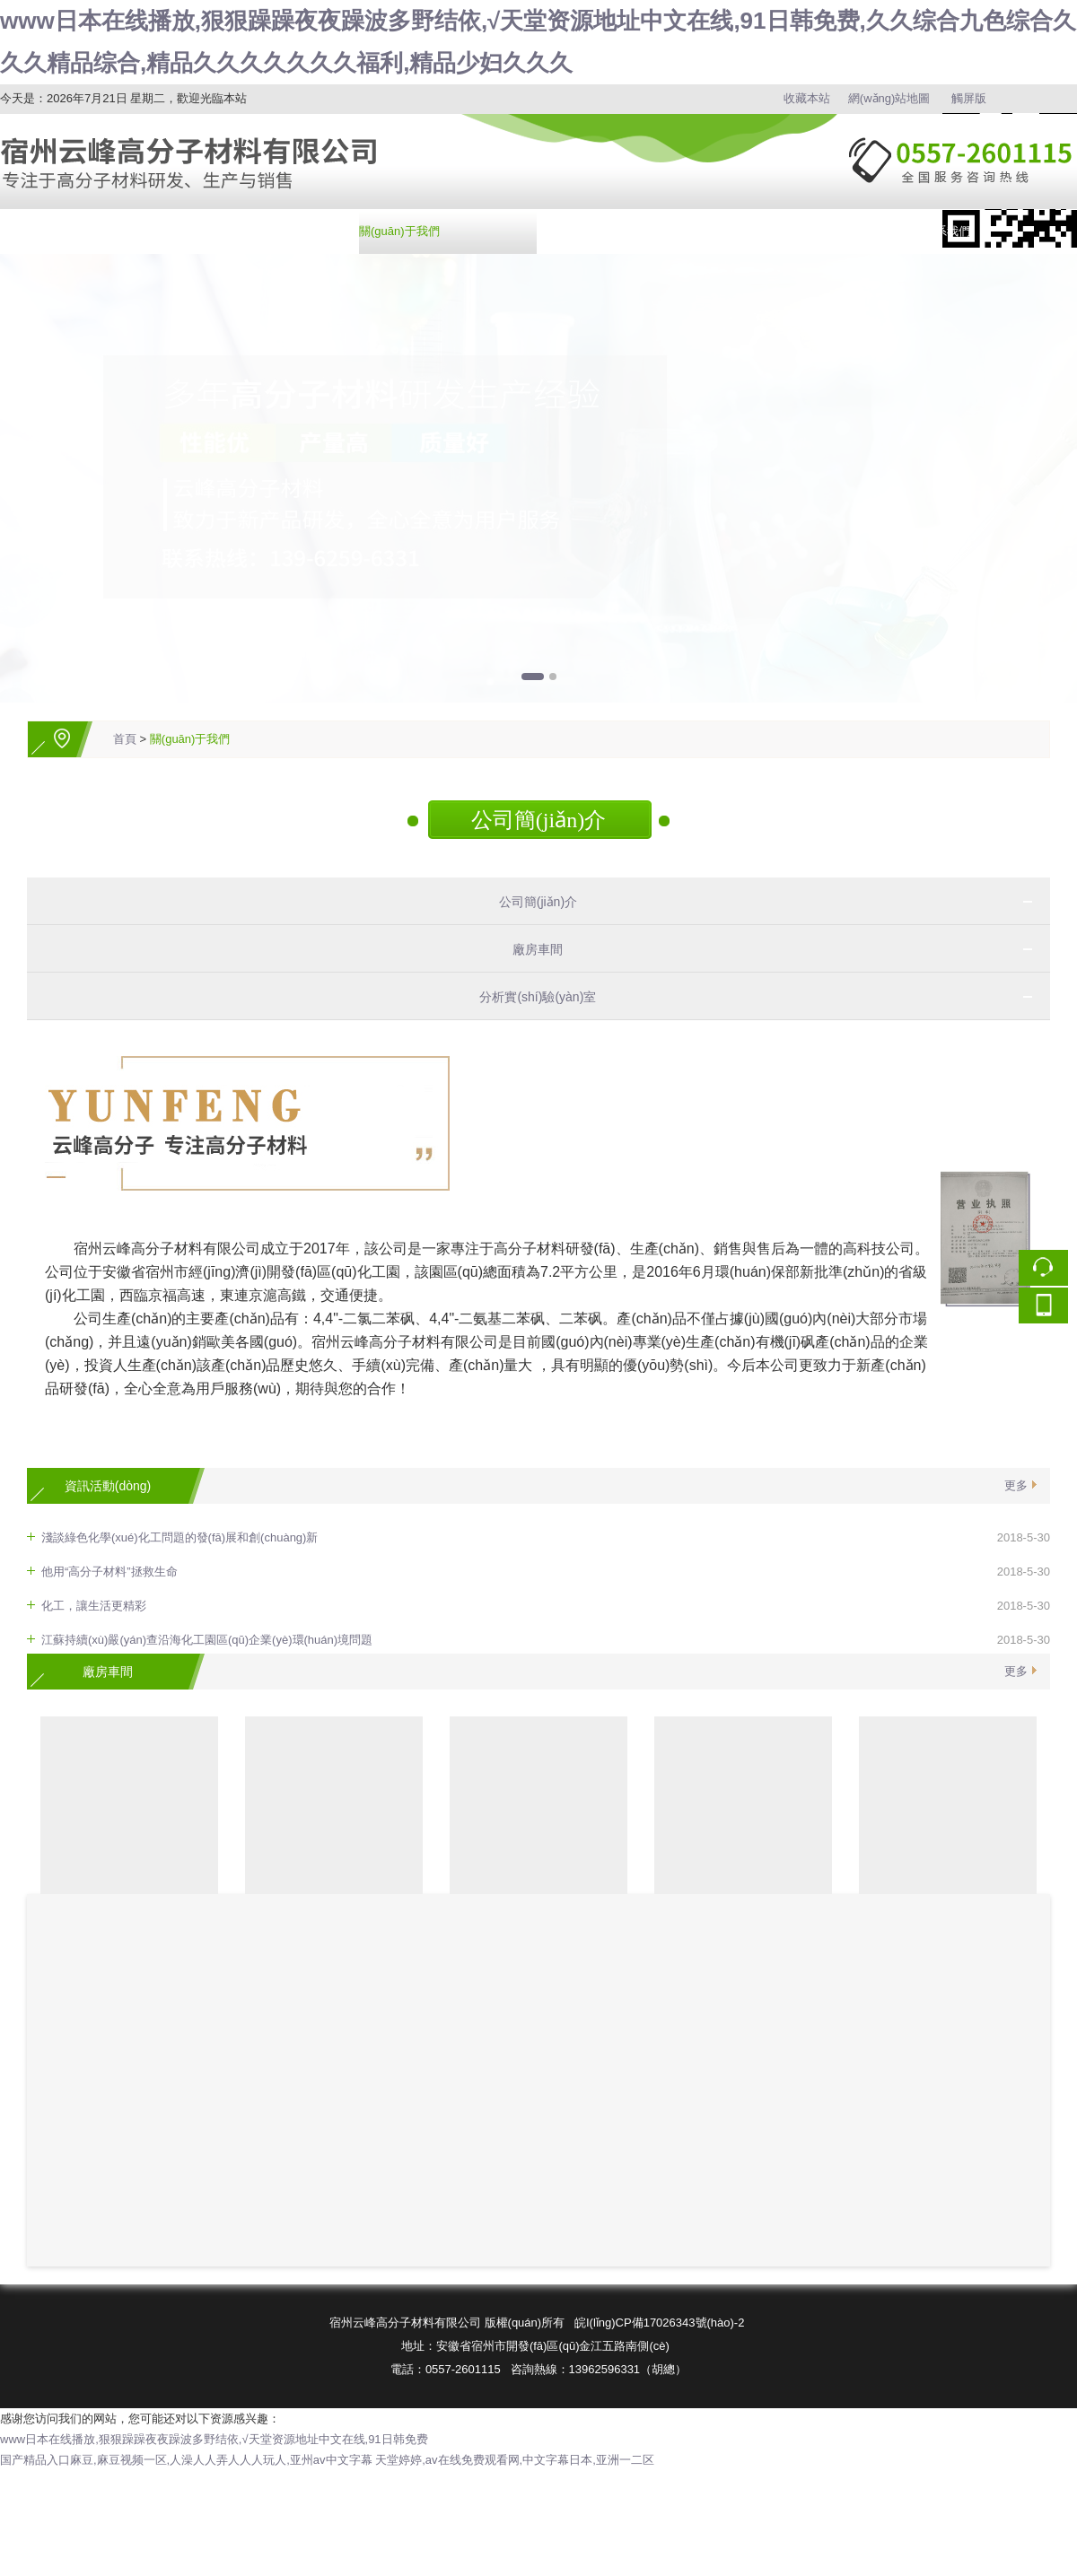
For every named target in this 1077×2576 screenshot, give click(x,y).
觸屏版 (968, 98)
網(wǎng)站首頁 (41, 231)
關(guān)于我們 (399, 231)
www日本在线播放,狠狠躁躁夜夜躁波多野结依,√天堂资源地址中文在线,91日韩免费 (214, 2439)
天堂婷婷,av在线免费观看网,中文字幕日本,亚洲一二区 (514, 2460)
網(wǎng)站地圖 (889, 98)
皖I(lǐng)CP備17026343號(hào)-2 (659, 2322)
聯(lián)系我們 (934, 231)
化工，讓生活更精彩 (93, 1605)
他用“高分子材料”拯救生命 (109, 1571)
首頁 (124, 739)
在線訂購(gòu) (755, 231)
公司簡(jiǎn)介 (538, 820)
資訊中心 (561, 231)
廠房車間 (531, 949)
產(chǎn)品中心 (219, 231)
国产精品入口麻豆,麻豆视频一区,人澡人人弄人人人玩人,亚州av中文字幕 (186, 2460)
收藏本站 (807, 98)
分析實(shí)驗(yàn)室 (531, 997)
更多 (1016, 1485)
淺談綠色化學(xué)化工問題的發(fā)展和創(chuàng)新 (179, 1537)
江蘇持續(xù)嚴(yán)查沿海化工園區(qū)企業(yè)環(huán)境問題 (206, 1639)
